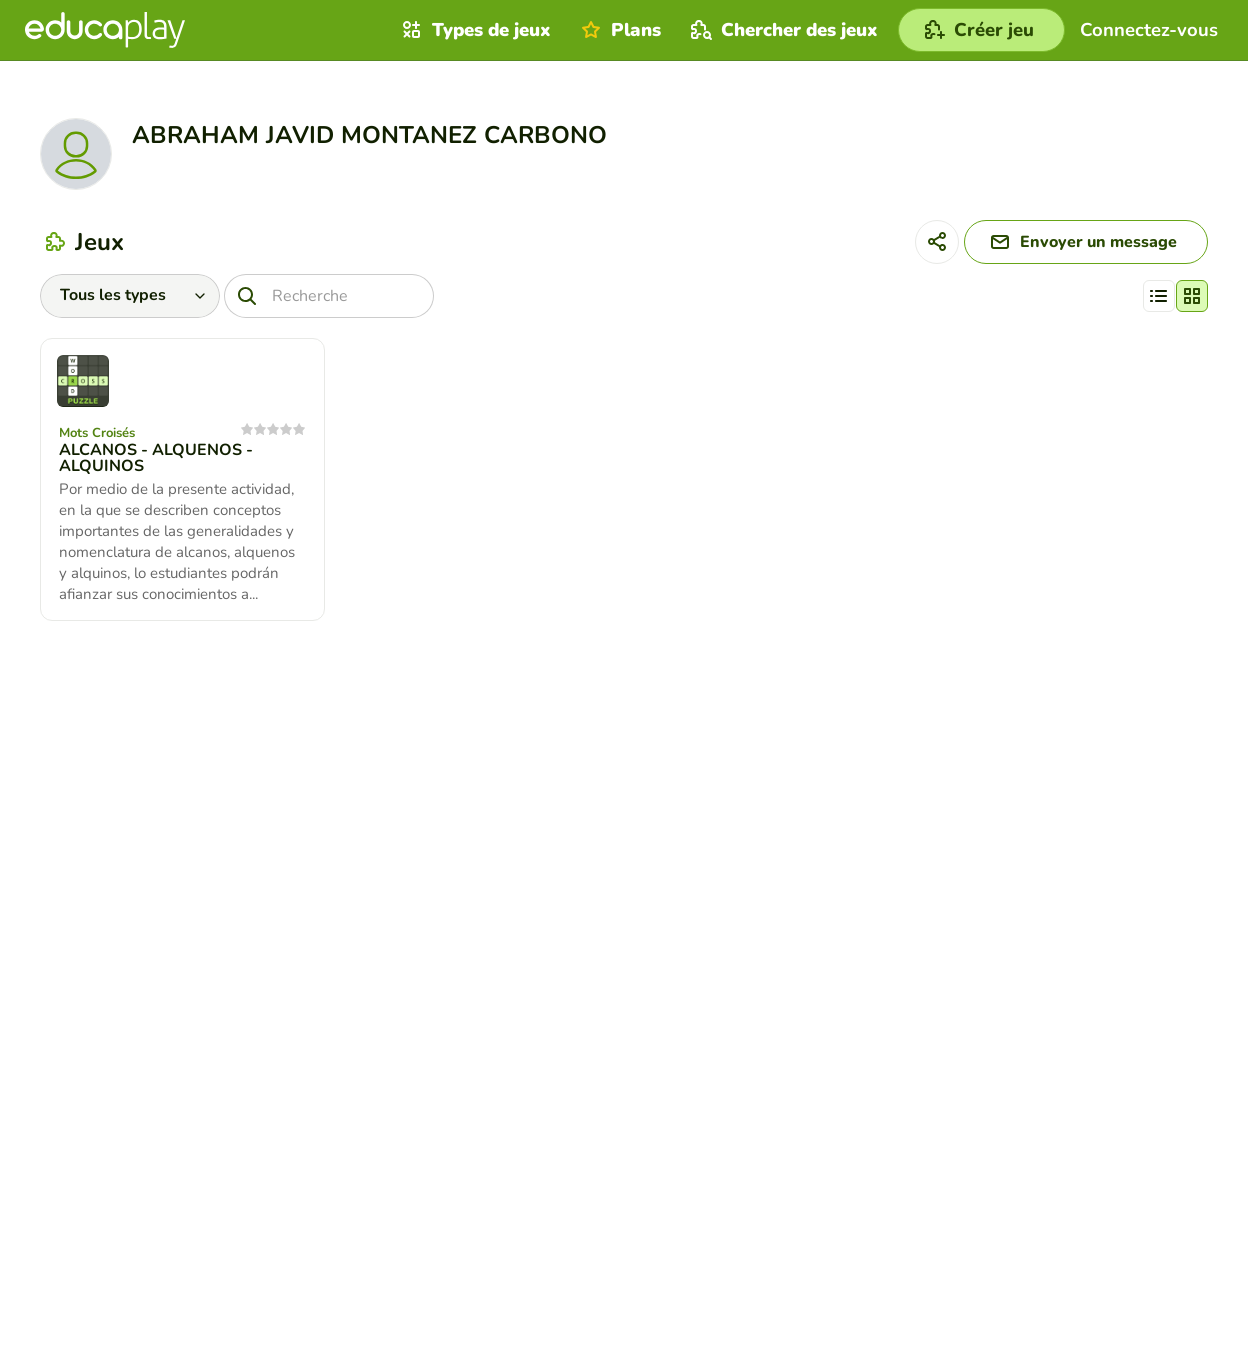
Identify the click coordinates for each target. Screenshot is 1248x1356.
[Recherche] (329, 296)
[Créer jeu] (981, 30)
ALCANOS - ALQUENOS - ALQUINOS (156, 458)
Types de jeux (474, 30)
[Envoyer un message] (1086, 242)
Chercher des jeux (782, 30)
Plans (618, 30)
